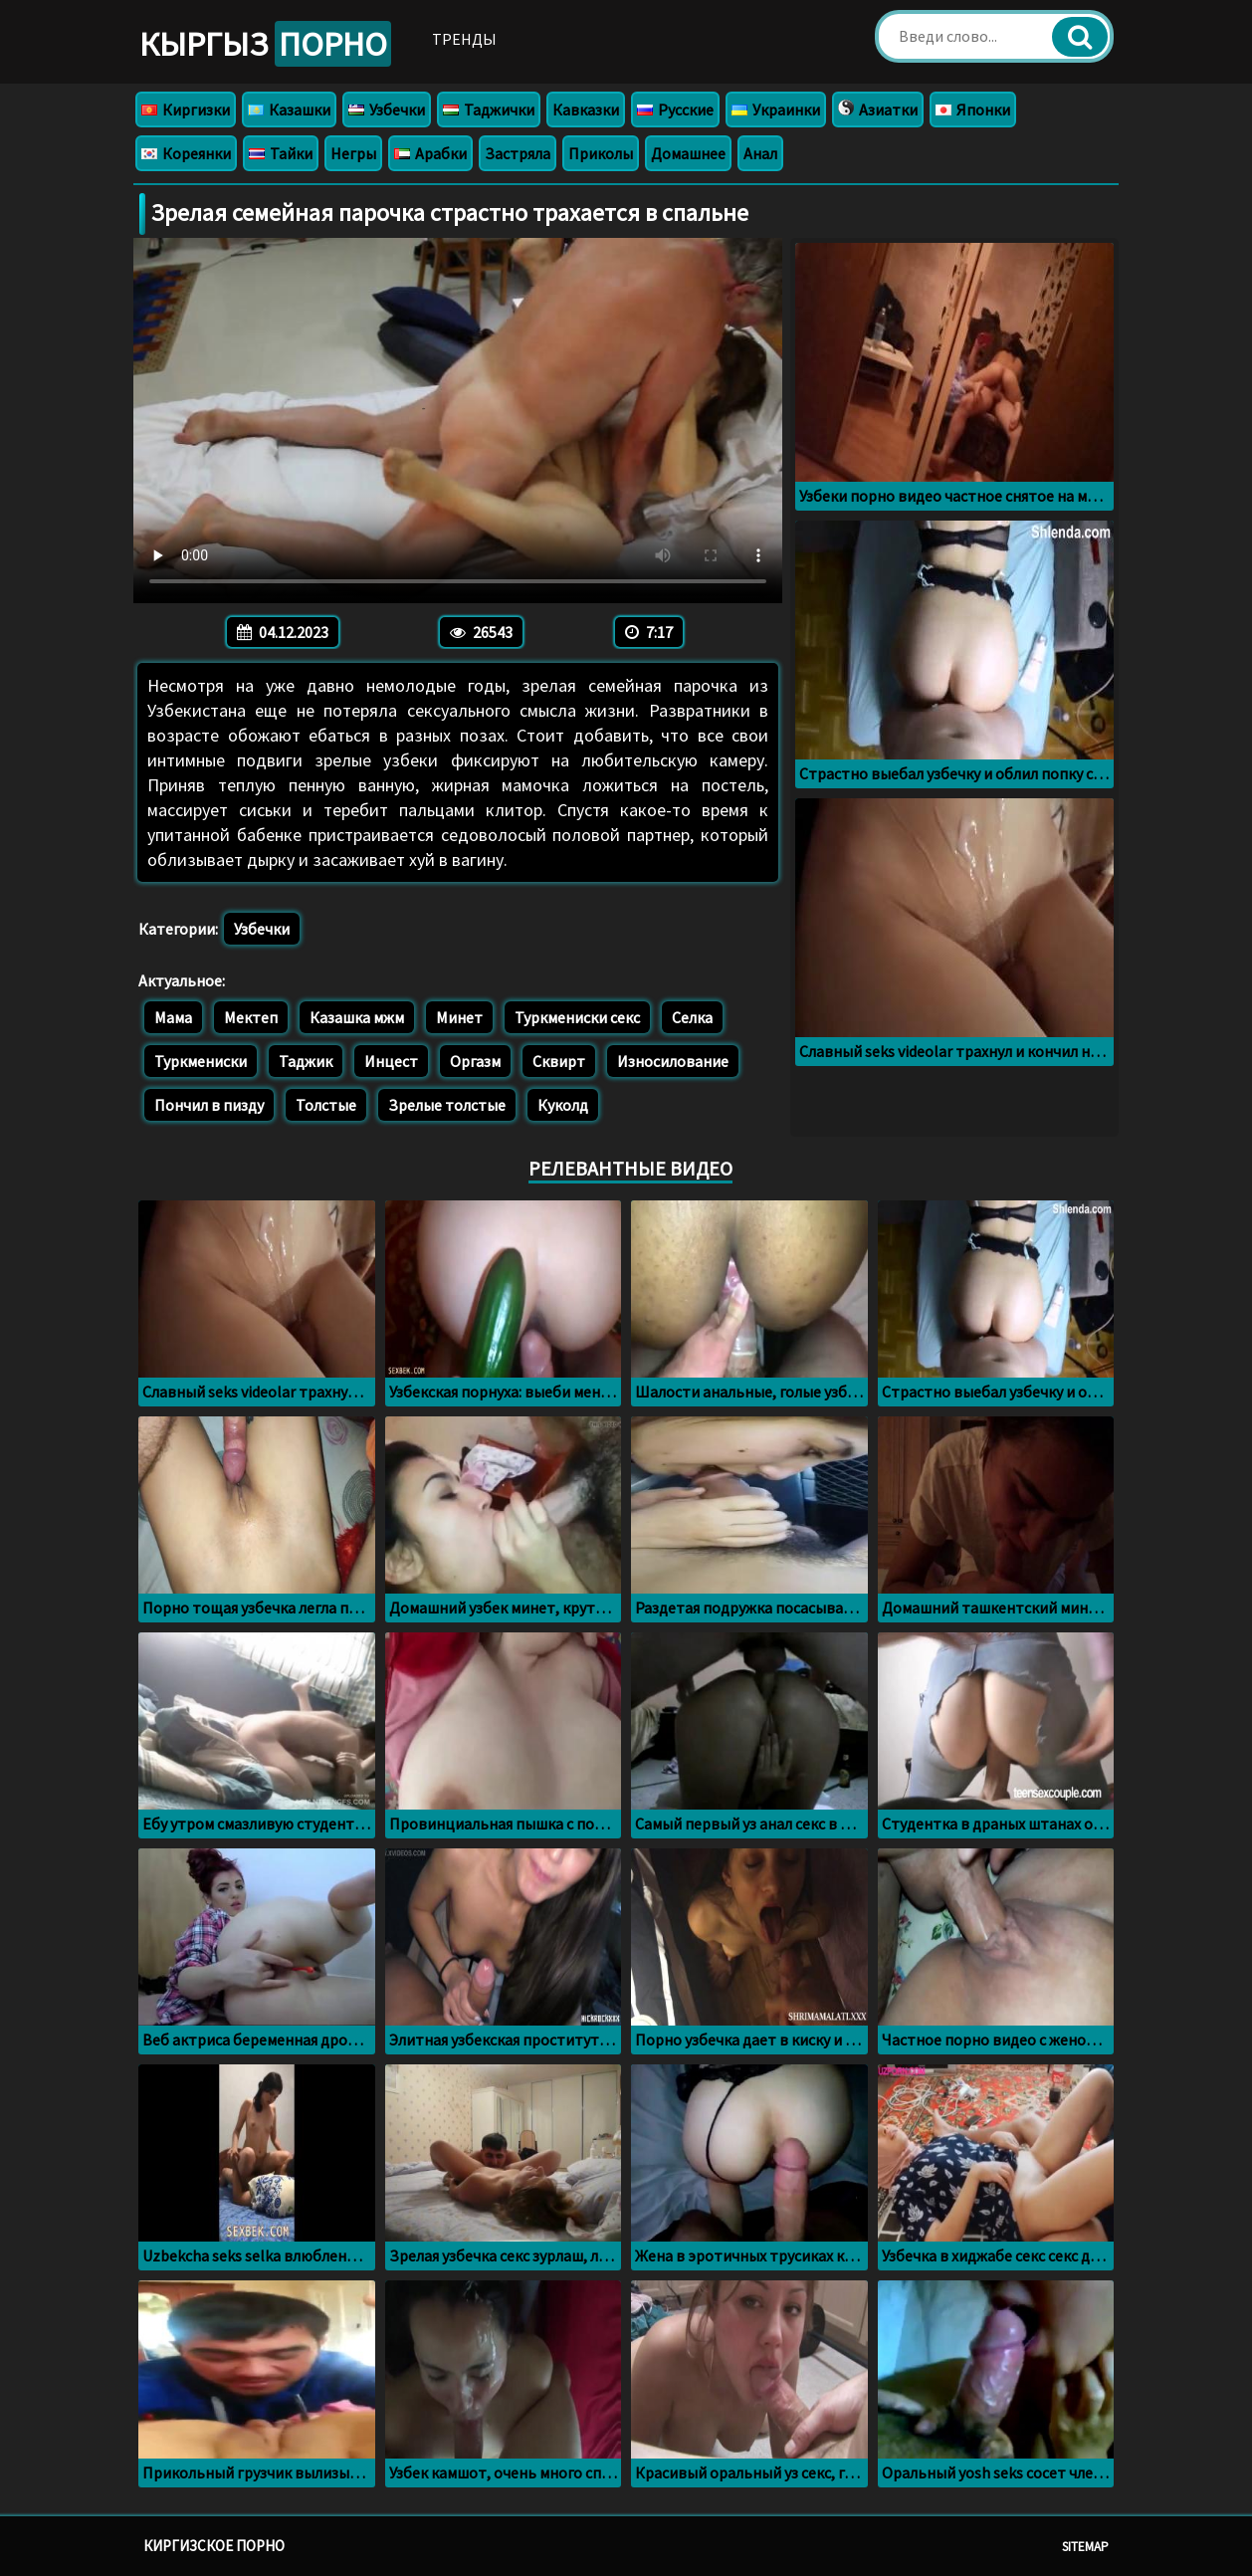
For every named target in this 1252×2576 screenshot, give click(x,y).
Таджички (488, 109)
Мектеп (251, 1017)
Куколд (562, 1105)
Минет (459, 1017)
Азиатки (878, 109)
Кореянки (186, 153)
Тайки (281, 153)
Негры (353, 153)
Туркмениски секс (577, 1017)
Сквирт (558, 1061)
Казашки (289, 109)
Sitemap (1085, 2546)
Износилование (673, 1061)
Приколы (600, 153)
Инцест (391, 1061)
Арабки (430, 153)
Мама (173, 1017)
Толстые (326, 1105)
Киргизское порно (214, 2545)
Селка (692, 1017)
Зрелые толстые (447, 1105)
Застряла (517, 153)
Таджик (305, 1061)
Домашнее (688, 153)
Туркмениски (200, 1061)
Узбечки (386, 109)
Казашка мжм (357, 1017)
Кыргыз (265, 44)
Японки (973, 109)
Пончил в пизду (209, 1105)
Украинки (775, 109)
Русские (675, 109)
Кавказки (585, 109)
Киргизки (185, 109)
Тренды (464, 39)
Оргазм (475, 1061)
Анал (760, 153)
